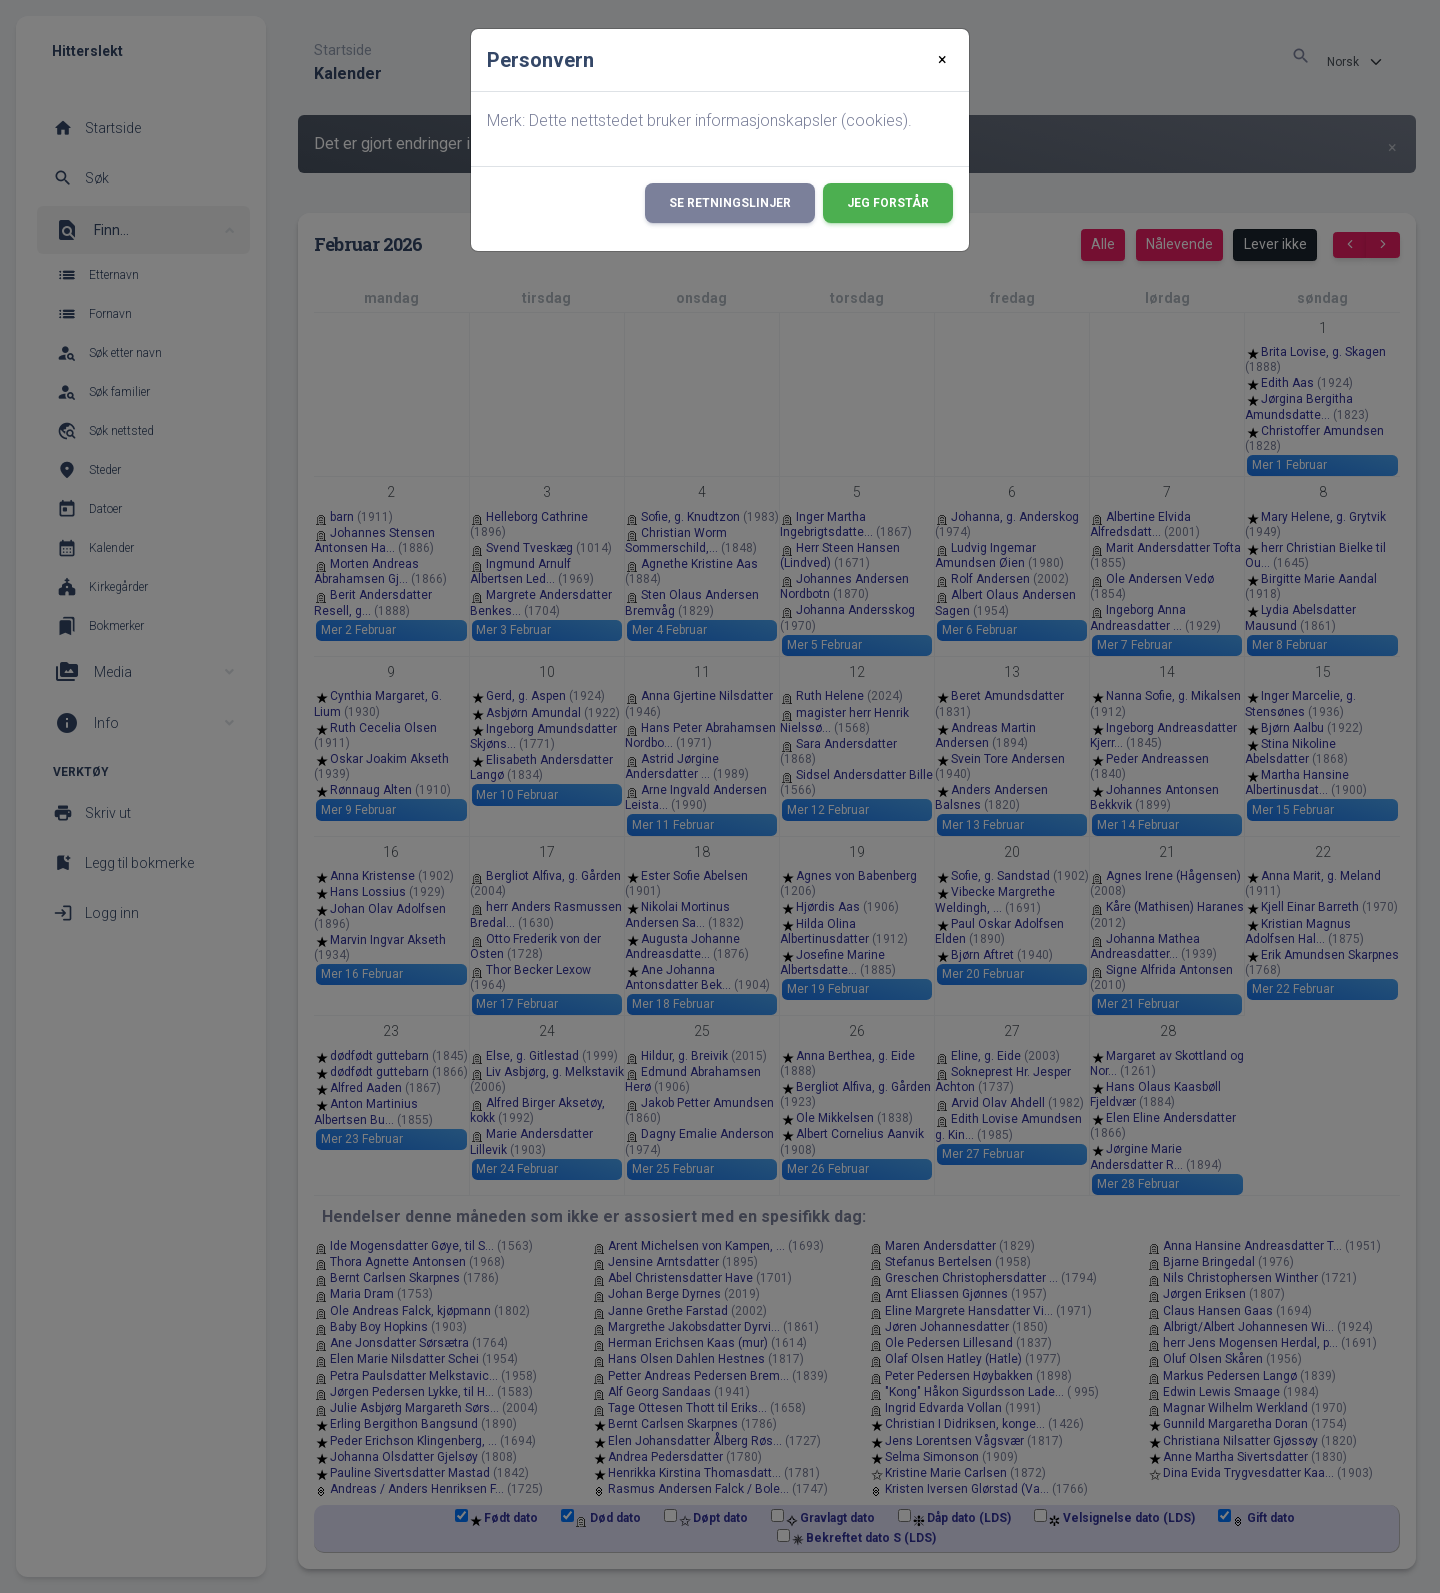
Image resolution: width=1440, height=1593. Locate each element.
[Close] (942, 60)
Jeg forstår (888, 203)
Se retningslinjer (730, 203)
